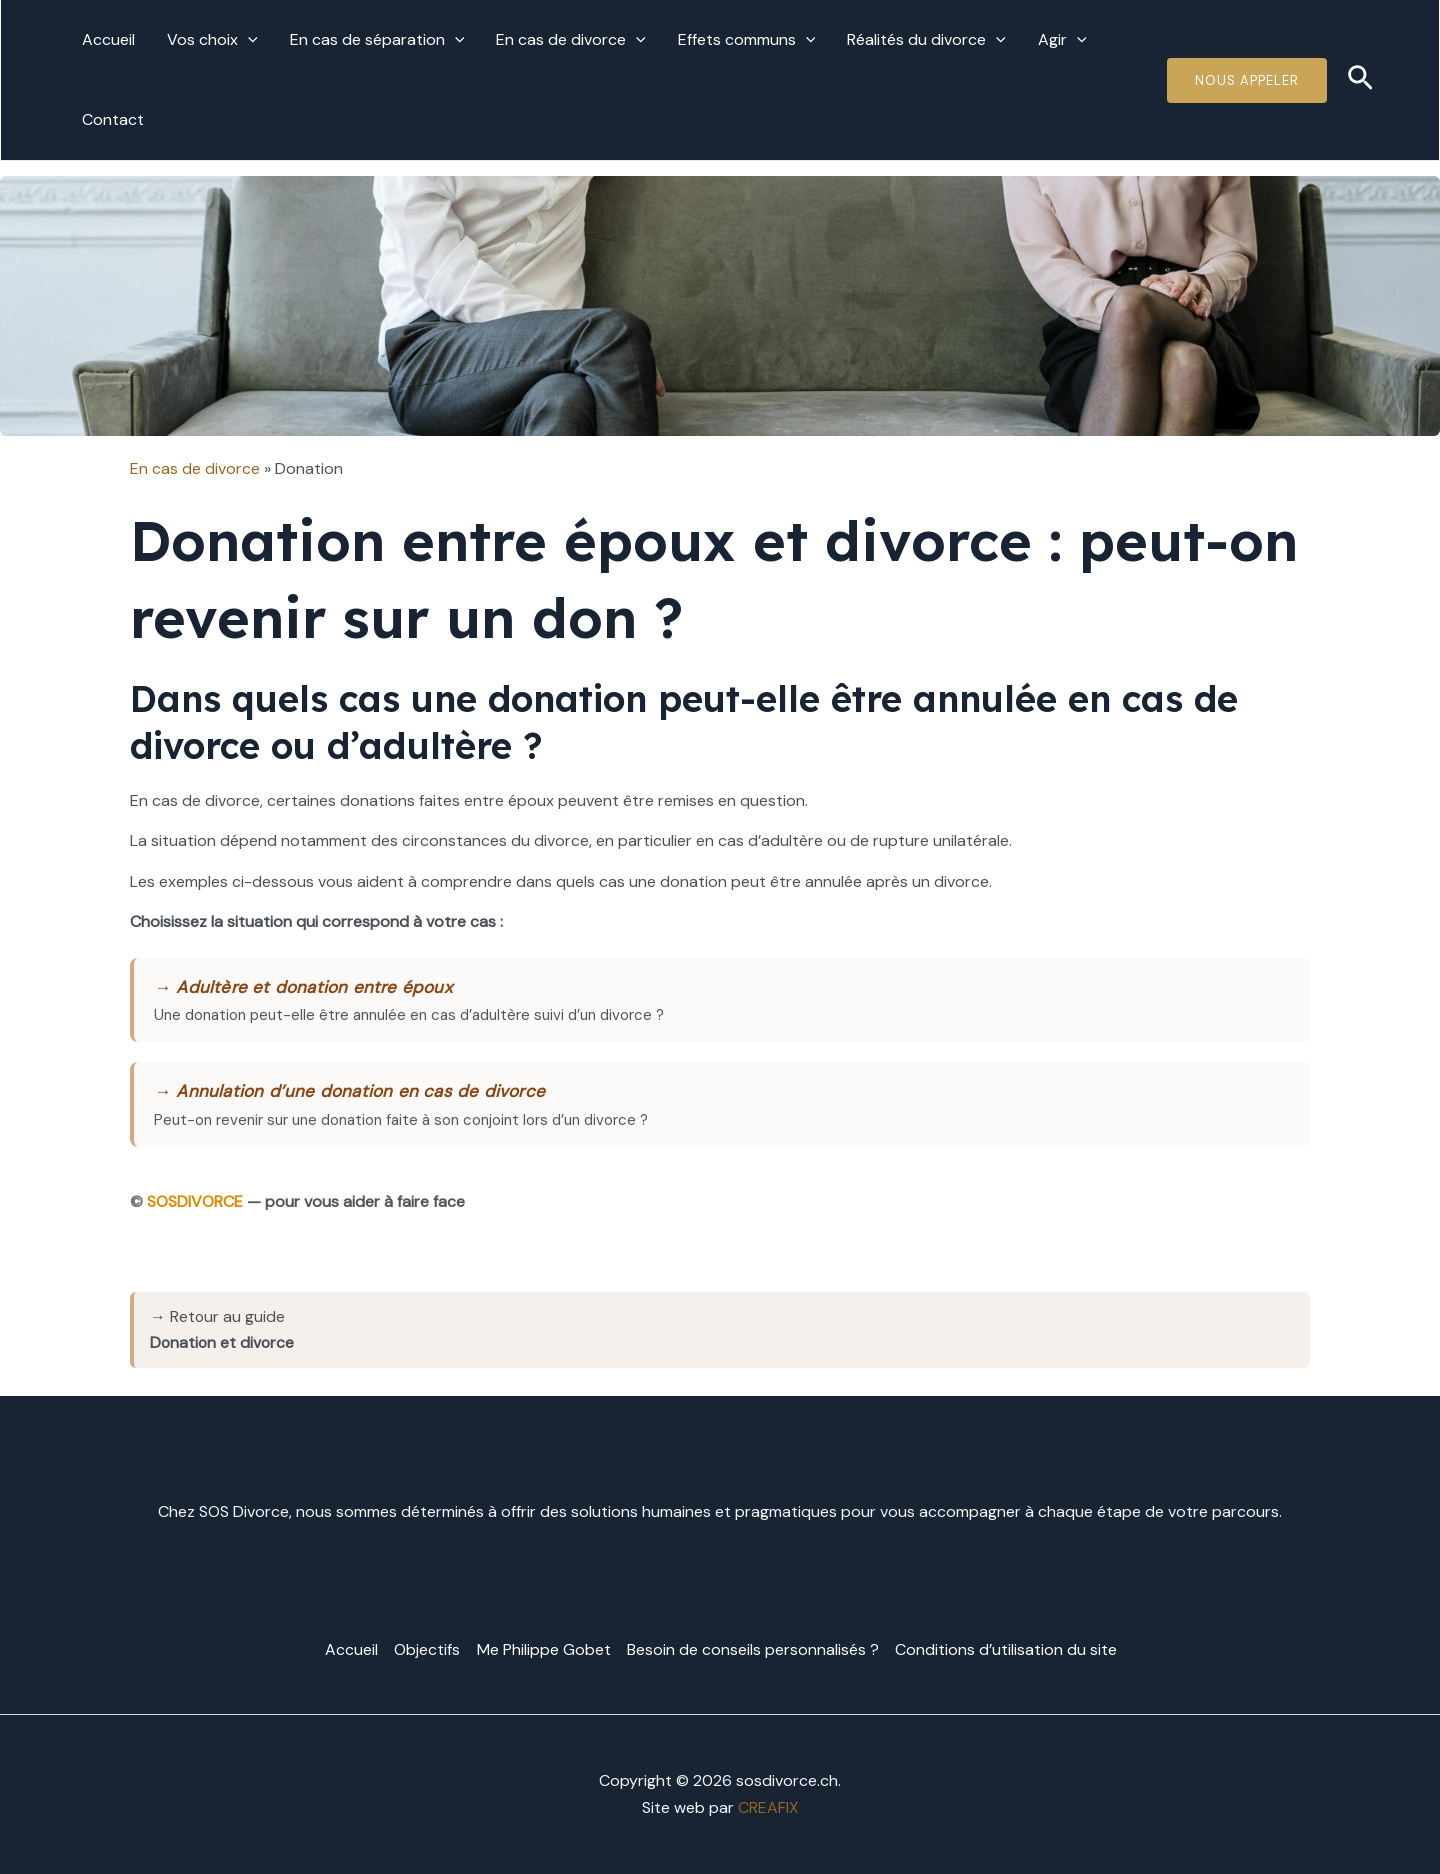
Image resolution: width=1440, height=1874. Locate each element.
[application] (248, 40)
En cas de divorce (571, 40)
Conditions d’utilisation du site (1006, 1649)
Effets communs (747, 40)
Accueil (108, 39)
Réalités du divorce (926, 40)
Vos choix (212, 40)
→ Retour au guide (223, 1329)
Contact (113, 119)
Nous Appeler (1247, 80)
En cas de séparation (377, 40)
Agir (1062, 40)
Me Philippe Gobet (544, 1649)
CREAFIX (768, 1806)
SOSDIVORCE (197, 1202)
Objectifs (428, 1649)
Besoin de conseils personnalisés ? (753, 1649)
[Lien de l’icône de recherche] (1360, 80)
